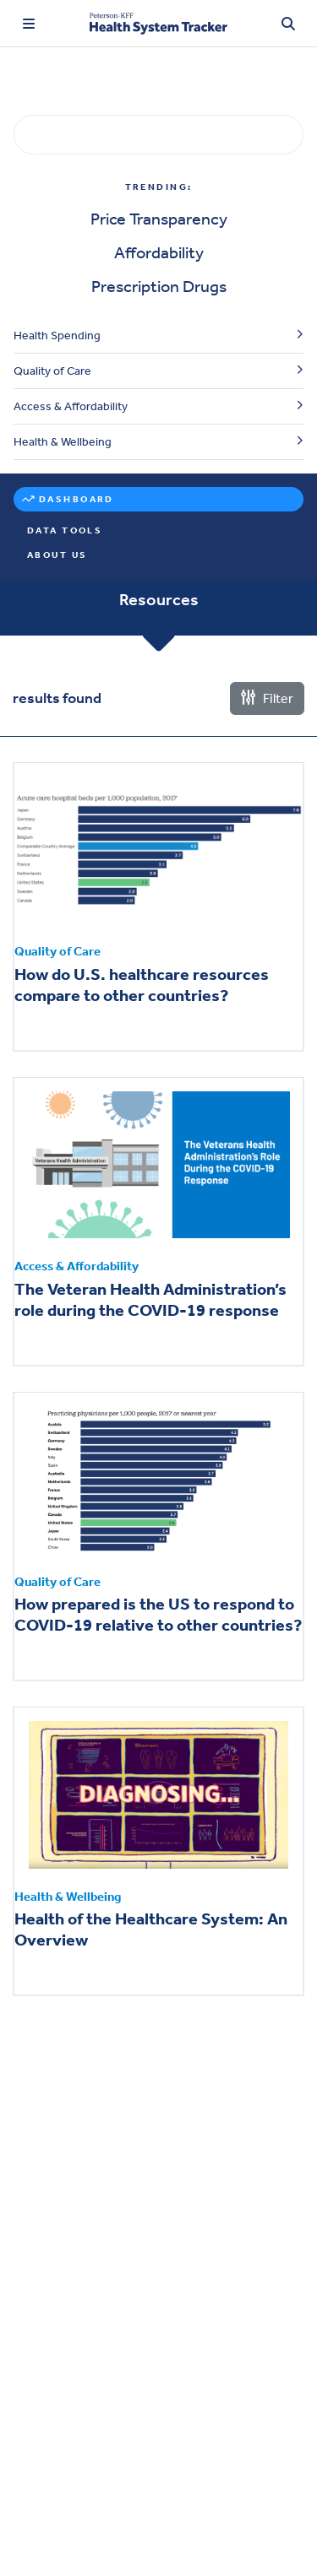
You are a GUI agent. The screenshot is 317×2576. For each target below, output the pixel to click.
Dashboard (76, 499)
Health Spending (57, 335)
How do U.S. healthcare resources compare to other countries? (141, 984)
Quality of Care (52, 371)
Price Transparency (158, 218)
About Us (57, 554)
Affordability (159, 252)
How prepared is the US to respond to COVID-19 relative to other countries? (158, 1614)
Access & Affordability (71, 406)
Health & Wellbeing (63, 442)
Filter (267, 698)
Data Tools (64, 530)
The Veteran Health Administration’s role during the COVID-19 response (150, 1299)
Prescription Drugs (159, 286)
